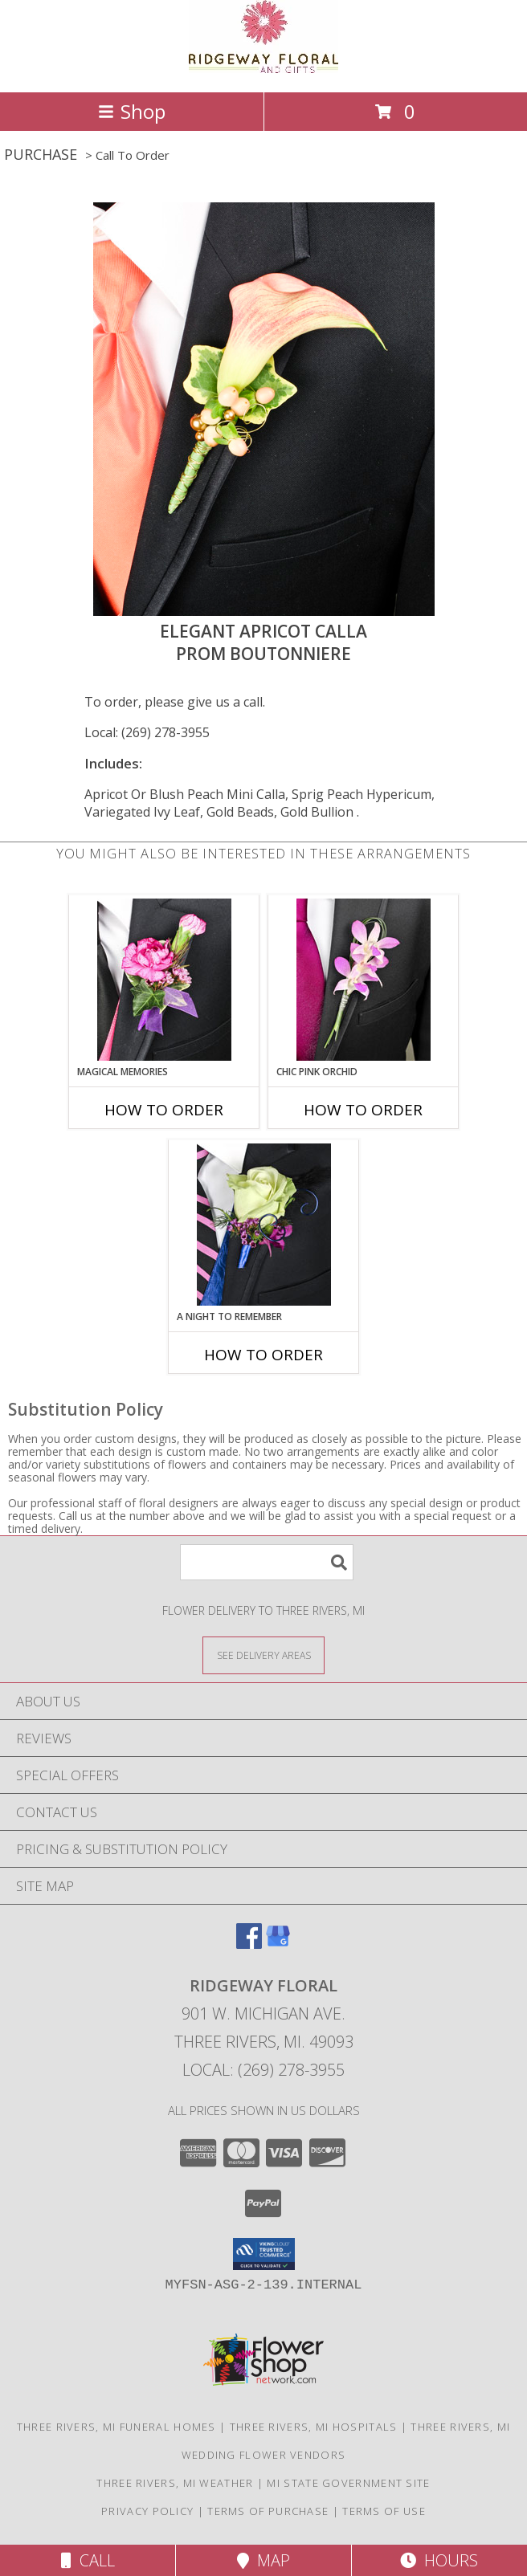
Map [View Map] (263, 2560)
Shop (131, 111)
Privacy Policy (147, 2511)
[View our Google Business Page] (278, 1943)
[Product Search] (266, 1562)
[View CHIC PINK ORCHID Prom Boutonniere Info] (363, 980)
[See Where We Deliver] (263, 1654)
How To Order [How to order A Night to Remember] (263, 1354)
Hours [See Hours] (439, 2560)
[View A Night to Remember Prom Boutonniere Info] (264, 1224)
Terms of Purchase (268, 2511)
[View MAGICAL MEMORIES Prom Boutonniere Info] (164, 980)
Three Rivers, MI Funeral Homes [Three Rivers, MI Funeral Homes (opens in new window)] (116, 2426)
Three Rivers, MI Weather (174, 2483)
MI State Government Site (348, 2483)
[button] (264, 2254)
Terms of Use (384, 2511)
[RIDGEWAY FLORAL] (263, 68)
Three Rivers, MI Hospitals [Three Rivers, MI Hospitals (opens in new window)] (314, 2426)
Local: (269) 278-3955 (147, 732)
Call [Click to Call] (88, 2560)
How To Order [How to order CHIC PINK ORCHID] (363, 1109)
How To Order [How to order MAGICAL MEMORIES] (163, 1109)
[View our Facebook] (249, 1943)
